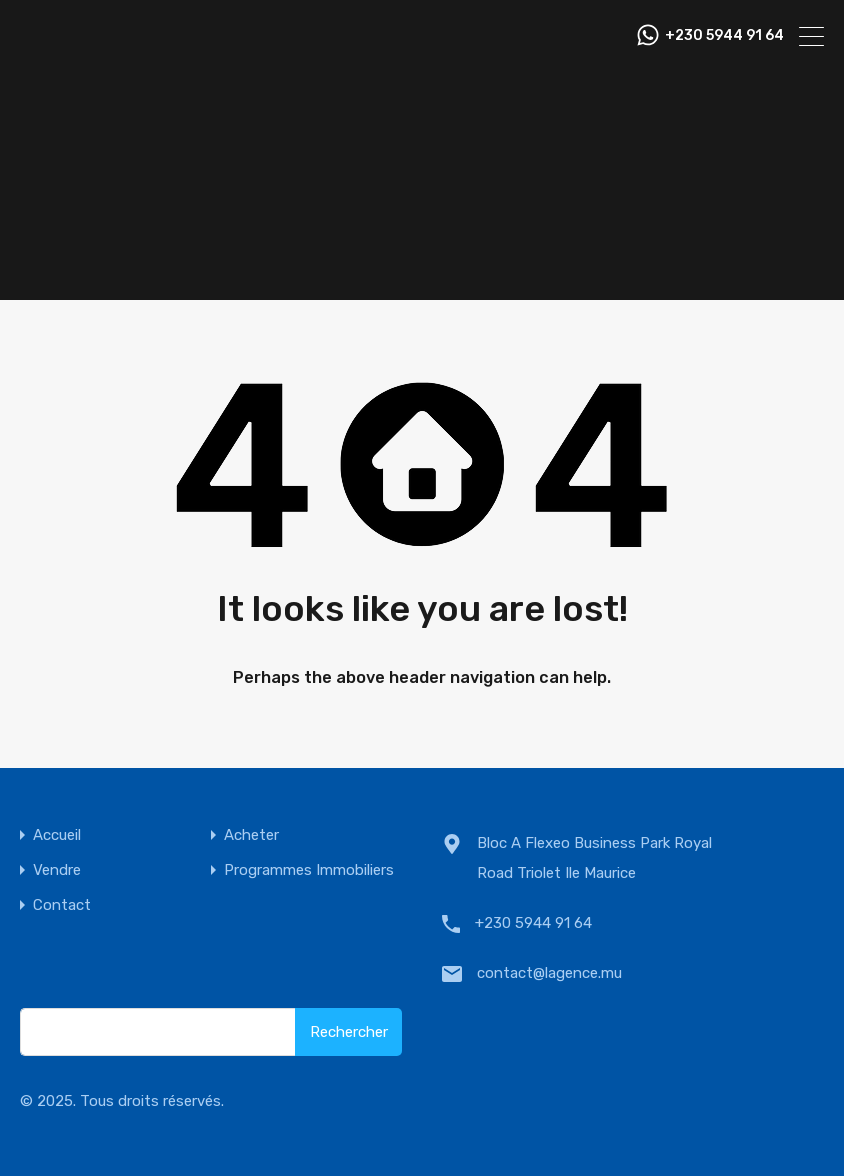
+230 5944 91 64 (724, 36)
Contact (62, 905)
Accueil (57, 835)
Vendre (57, 870)
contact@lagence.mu (549, 973)
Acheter (251, 835)
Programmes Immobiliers (309, 870)
